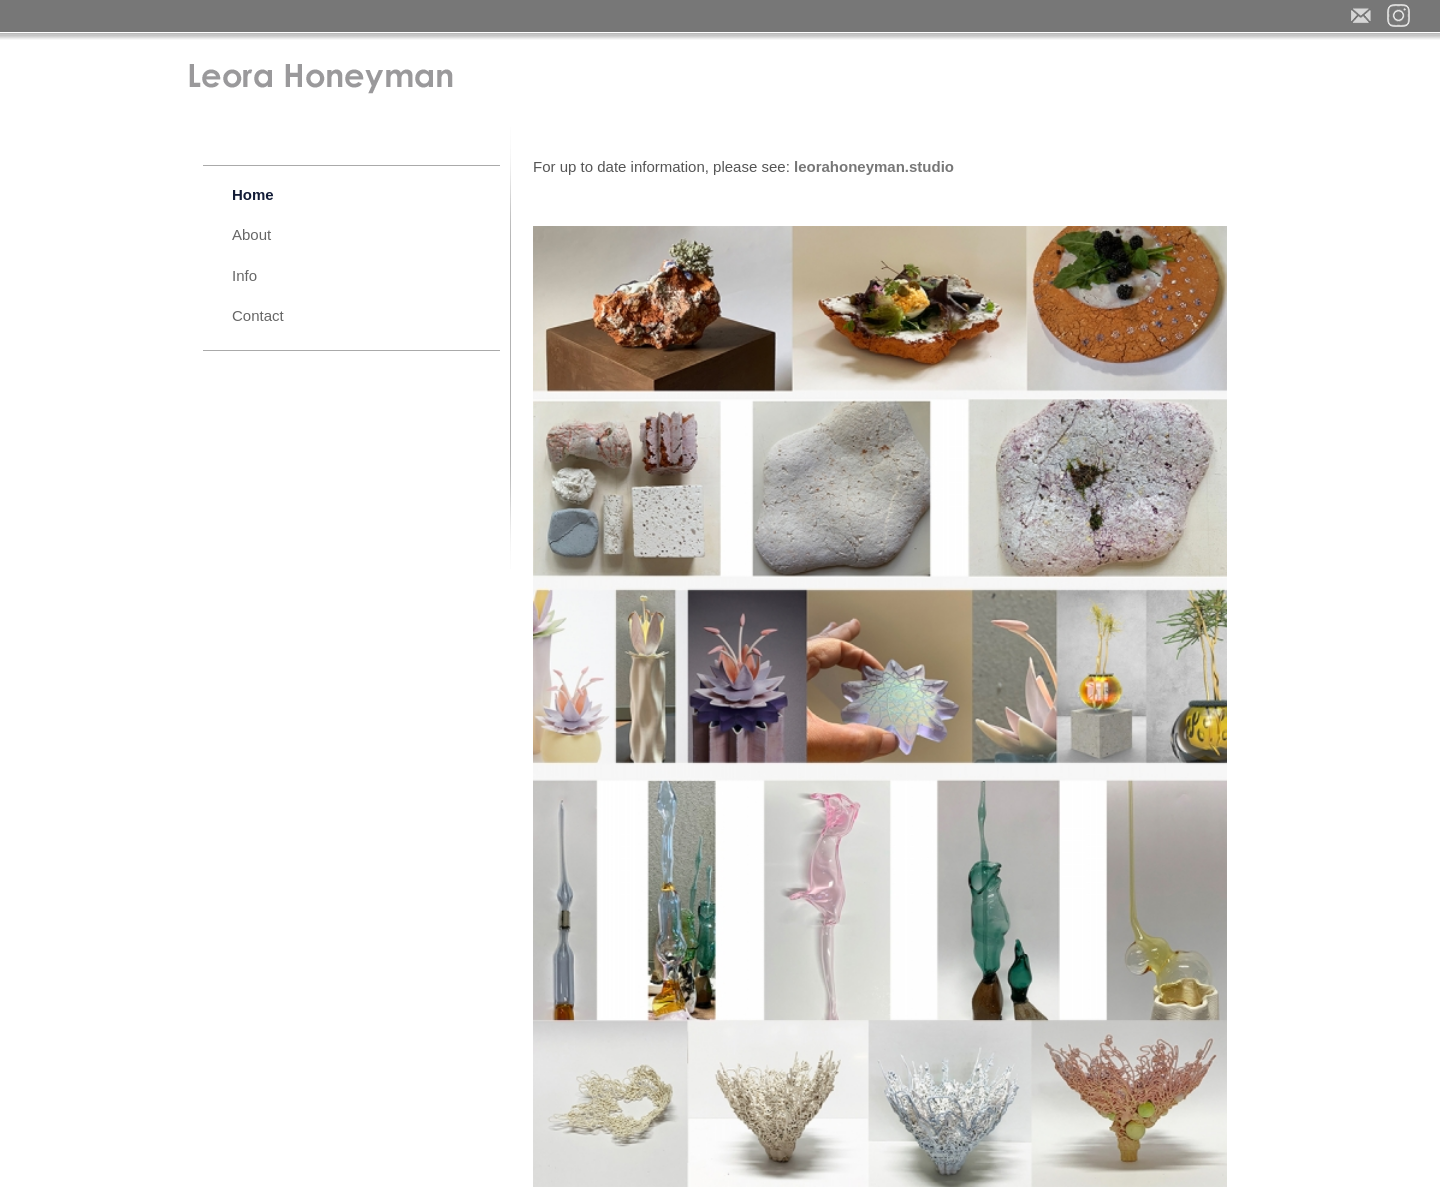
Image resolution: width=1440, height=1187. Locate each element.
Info (244, 275)
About (251, 234)
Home (253, 194)
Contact (258, 315)
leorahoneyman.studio (874, 166)
